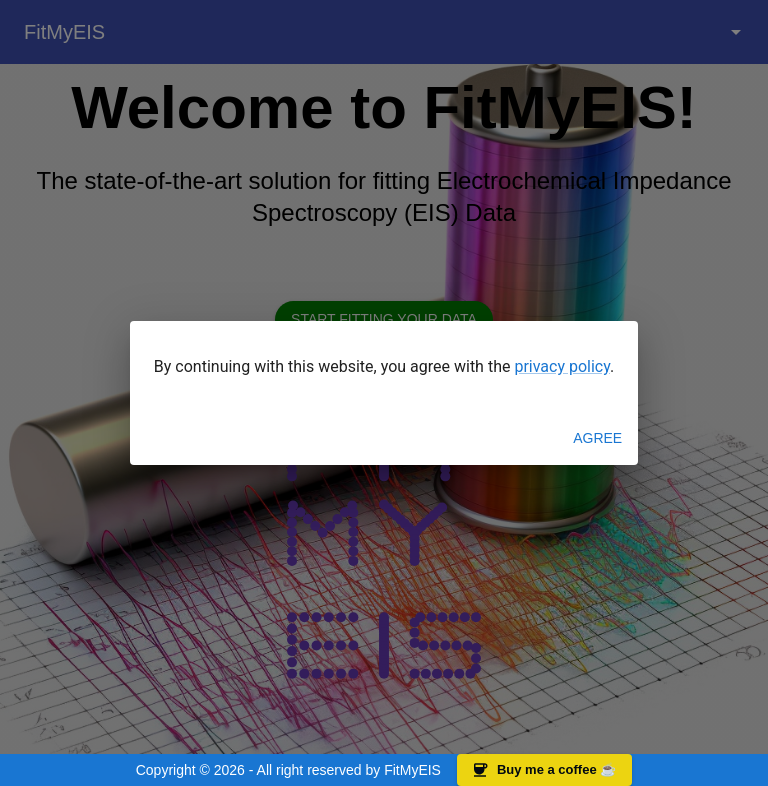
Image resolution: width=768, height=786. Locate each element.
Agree (597, 438)
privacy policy (562, 366)
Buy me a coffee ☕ (544, 770)
